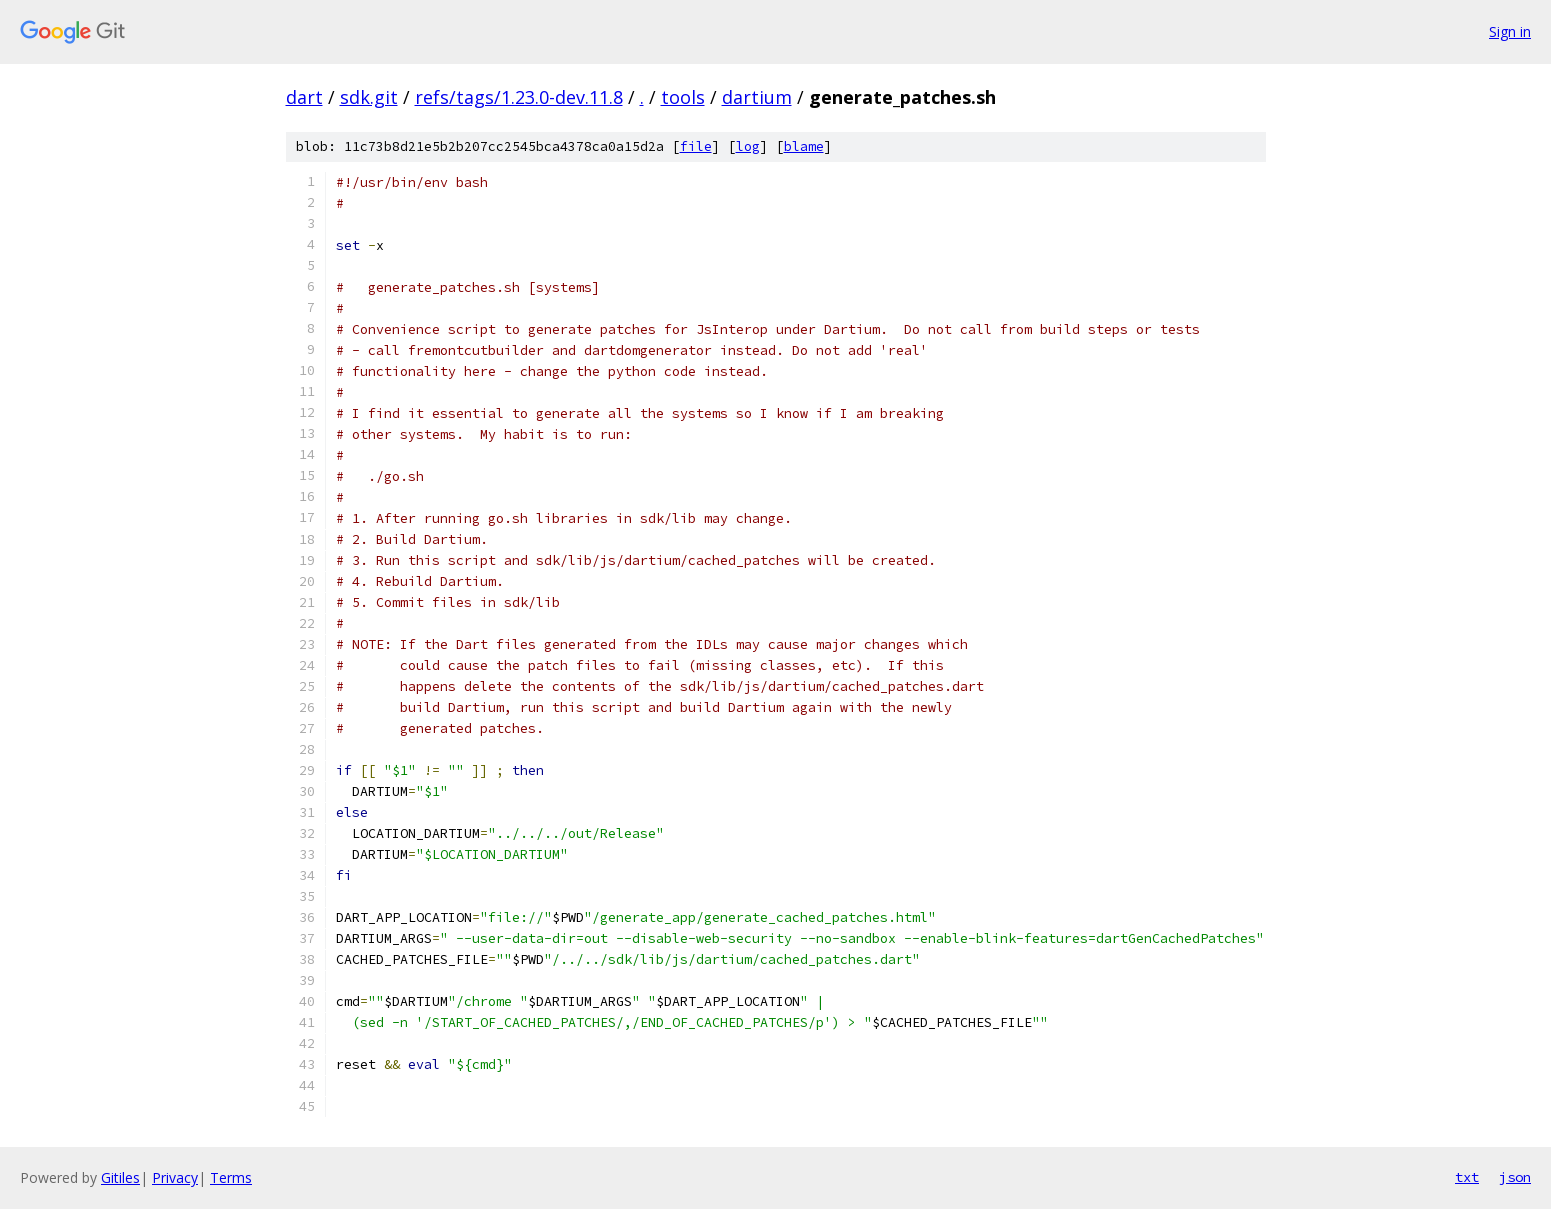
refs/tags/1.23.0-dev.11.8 (519, 97)
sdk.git (369, 97)
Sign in (1510, 31)
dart (304, 97)
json (1515, 1177)
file (696, 146)
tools (683, 97)
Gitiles (120, 1177)
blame (804, 146)
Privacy (175, 1177)
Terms (231, 1177)
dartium (757, 97)
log (748, 146)
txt (1467, 1177)
